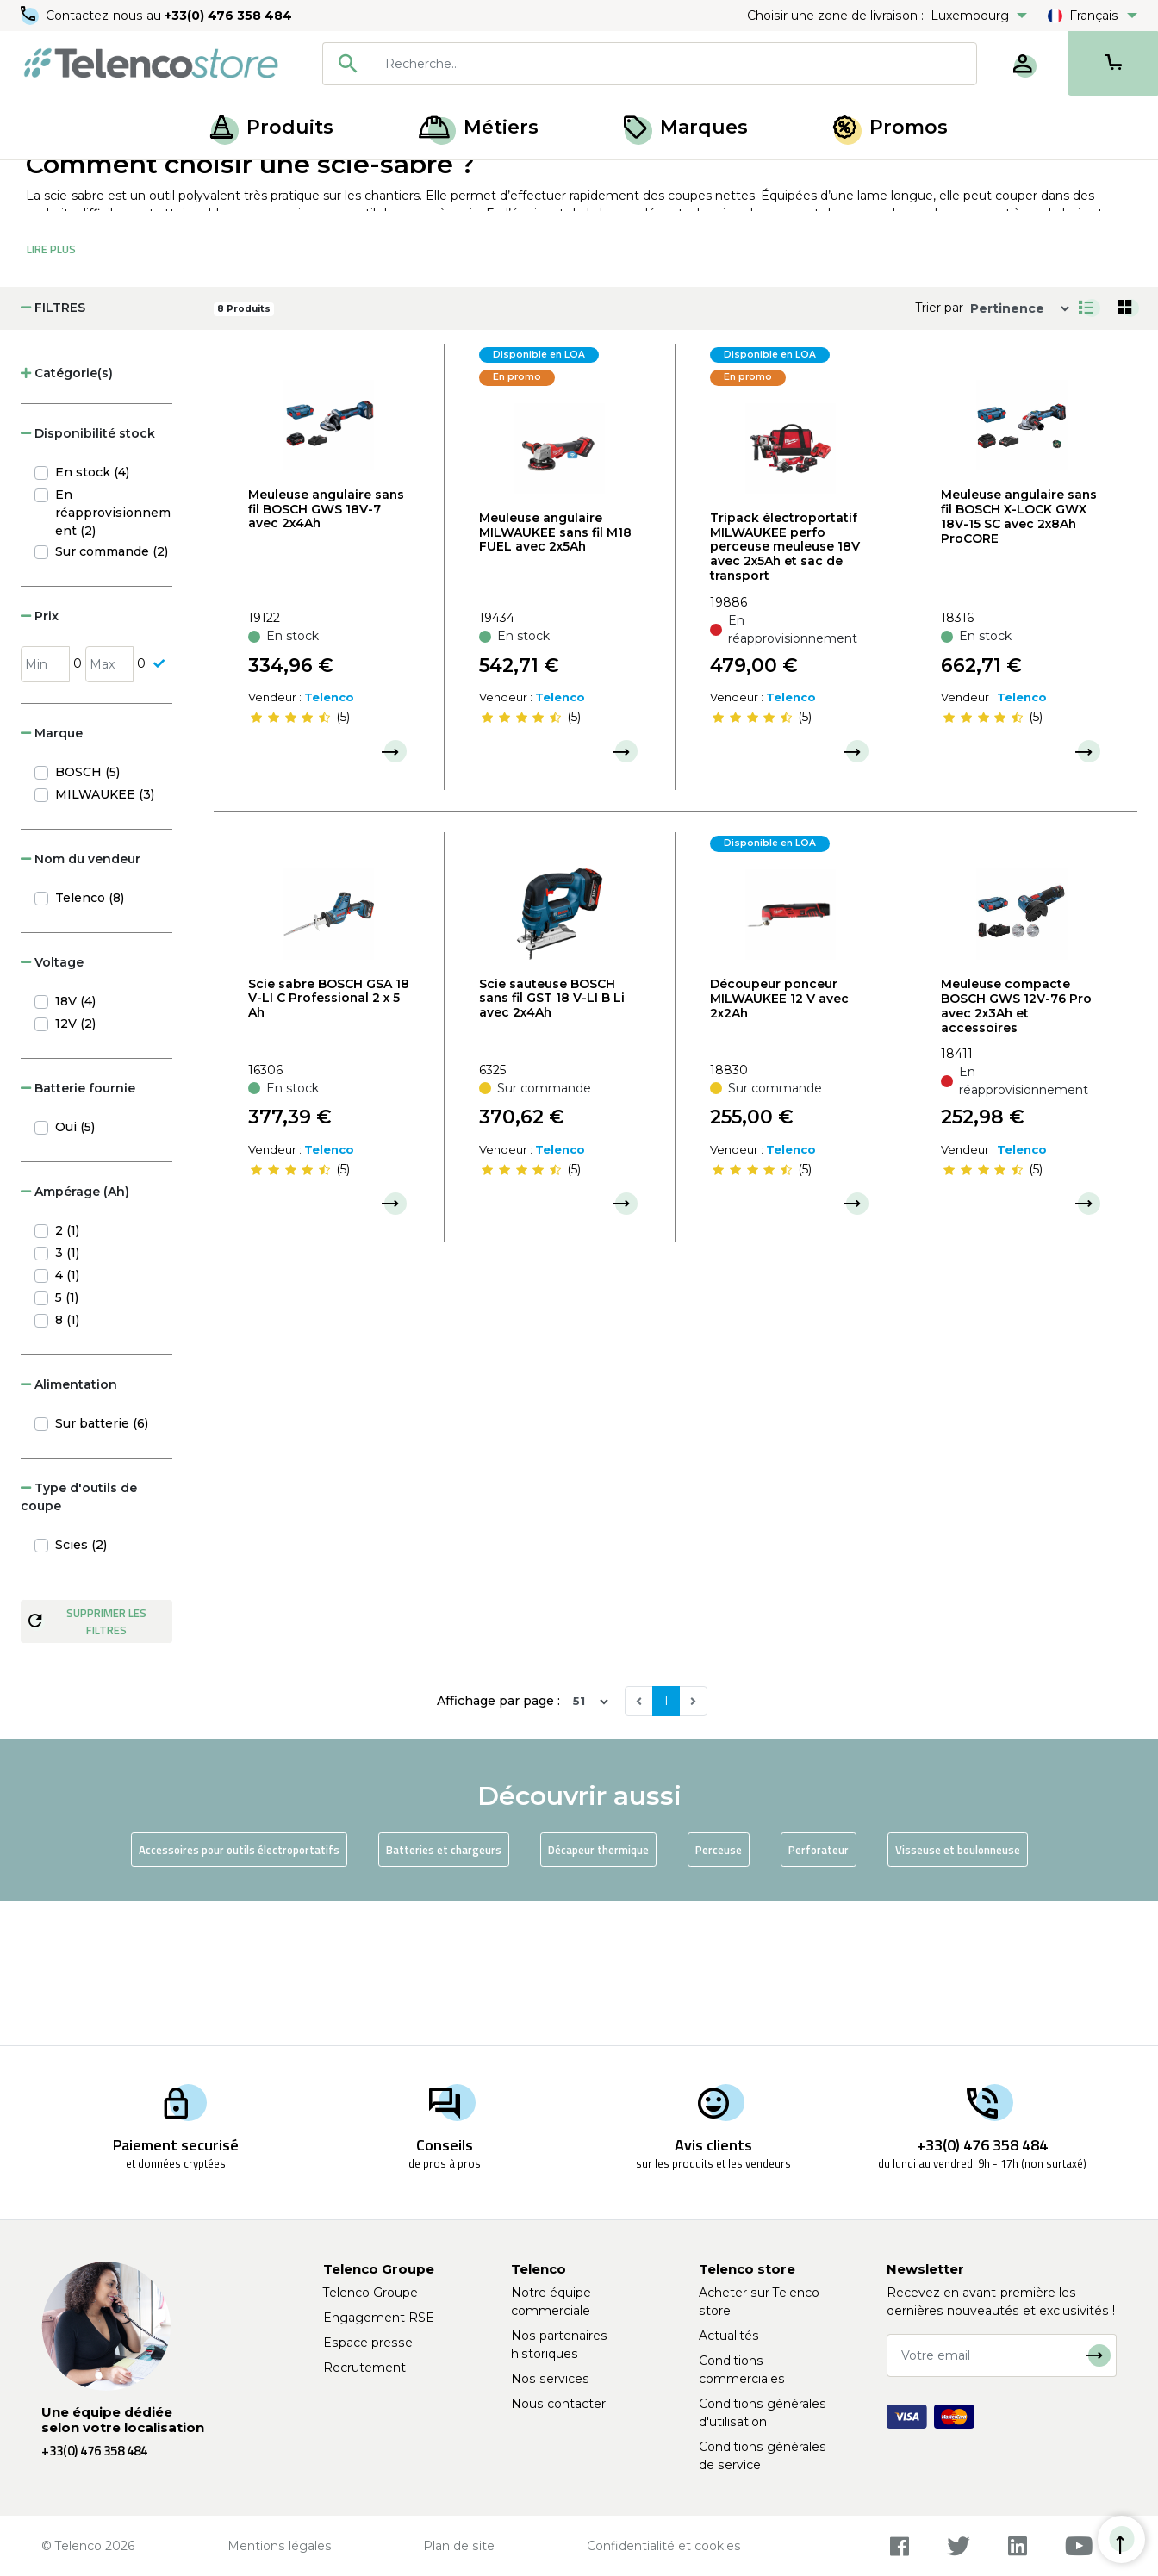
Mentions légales (279, 2546)
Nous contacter (558, 2403)
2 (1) (67, 1374)
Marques (686, 127)
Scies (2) (81, 1688)
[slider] (290, 861)
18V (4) (75, 1145)
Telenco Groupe (370, 2292)
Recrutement (364, 2367)
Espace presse (368, 2342)
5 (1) (66, 1441)
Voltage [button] (52, 1106)
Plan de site (459, 2546)
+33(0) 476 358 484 (228, 15)
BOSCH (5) (87, 916)
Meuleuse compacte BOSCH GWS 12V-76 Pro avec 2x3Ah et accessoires (1016, 1149)
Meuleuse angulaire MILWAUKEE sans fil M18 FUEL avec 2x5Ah (555, 676)
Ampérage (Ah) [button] (75, 1335)
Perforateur (818, 1993)
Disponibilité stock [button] (88, 577)
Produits (271, 127)
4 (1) (67, 1419)
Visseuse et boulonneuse (957, 1993)
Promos (890, 127)
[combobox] (649, 63)
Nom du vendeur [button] (80, 1003)
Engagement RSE (378, 2317)
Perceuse (718, 1993)
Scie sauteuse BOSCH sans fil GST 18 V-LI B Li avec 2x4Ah (552, 1142)
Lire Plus (51, 392)
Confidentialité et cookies (664, 2546)
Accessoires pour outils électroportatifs (239, 1993)
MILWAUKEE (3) (104, 938)
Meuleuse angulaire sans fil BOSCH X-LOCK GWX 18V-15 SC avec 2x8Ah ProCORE (1019, 660)
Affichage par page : (498, 1844)
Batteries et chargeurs (443, 1993)
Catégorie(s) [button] (67, 517)
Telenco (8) (89, 1041)
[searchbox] (674, 63)
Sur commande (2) (111, 695)
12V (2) (75, 1167)
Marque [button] (52, 877)
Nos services (550, 2378)
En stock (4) (92, 616)
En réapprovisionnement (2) (113, 656)
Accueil (46, 179)
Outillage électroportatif (221, 179)
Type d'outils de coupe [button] (79, 1641)
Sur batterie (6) (101, 1567)
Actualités (729, 2335)
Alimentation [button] (69, 1528)
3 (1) (67, 1396)
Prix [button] (40, 760)
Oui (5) (75, 1271)
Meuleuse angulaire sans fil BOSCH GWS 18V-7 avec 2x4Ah (326, 653)
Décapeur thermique (598, 1993)
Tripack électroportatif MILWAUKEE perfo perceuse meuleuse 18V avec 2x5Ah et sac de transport (785, 690)
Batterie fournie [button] (78, 1232)
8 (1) (67, 1464)
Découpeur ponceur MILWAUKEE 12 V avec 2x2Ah (779, 1142)
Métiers (479, 127)
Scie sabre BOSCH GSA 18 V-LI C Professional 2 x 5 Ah (328, 1142)
